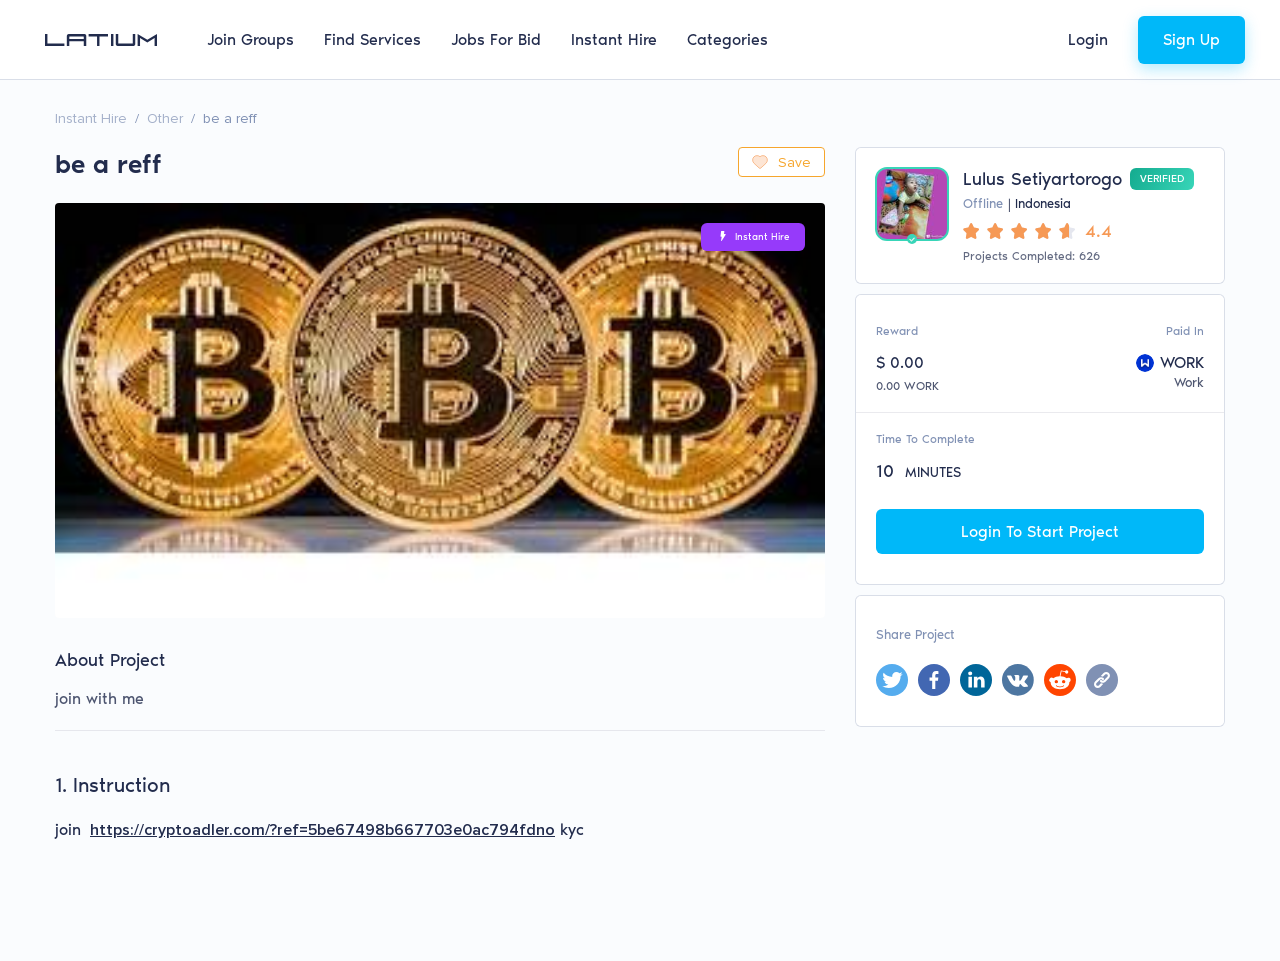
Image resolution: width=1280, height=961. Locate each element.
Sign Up (1191, 39)
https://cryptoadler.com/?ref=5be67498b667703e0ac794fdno (322, 830)
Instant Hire (614, 39)
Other (165, 118)
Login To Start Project (1040, 531)
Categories (727, 39)
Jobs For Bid (496, 39)
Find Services (372, 39)
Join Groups (250, 39)
